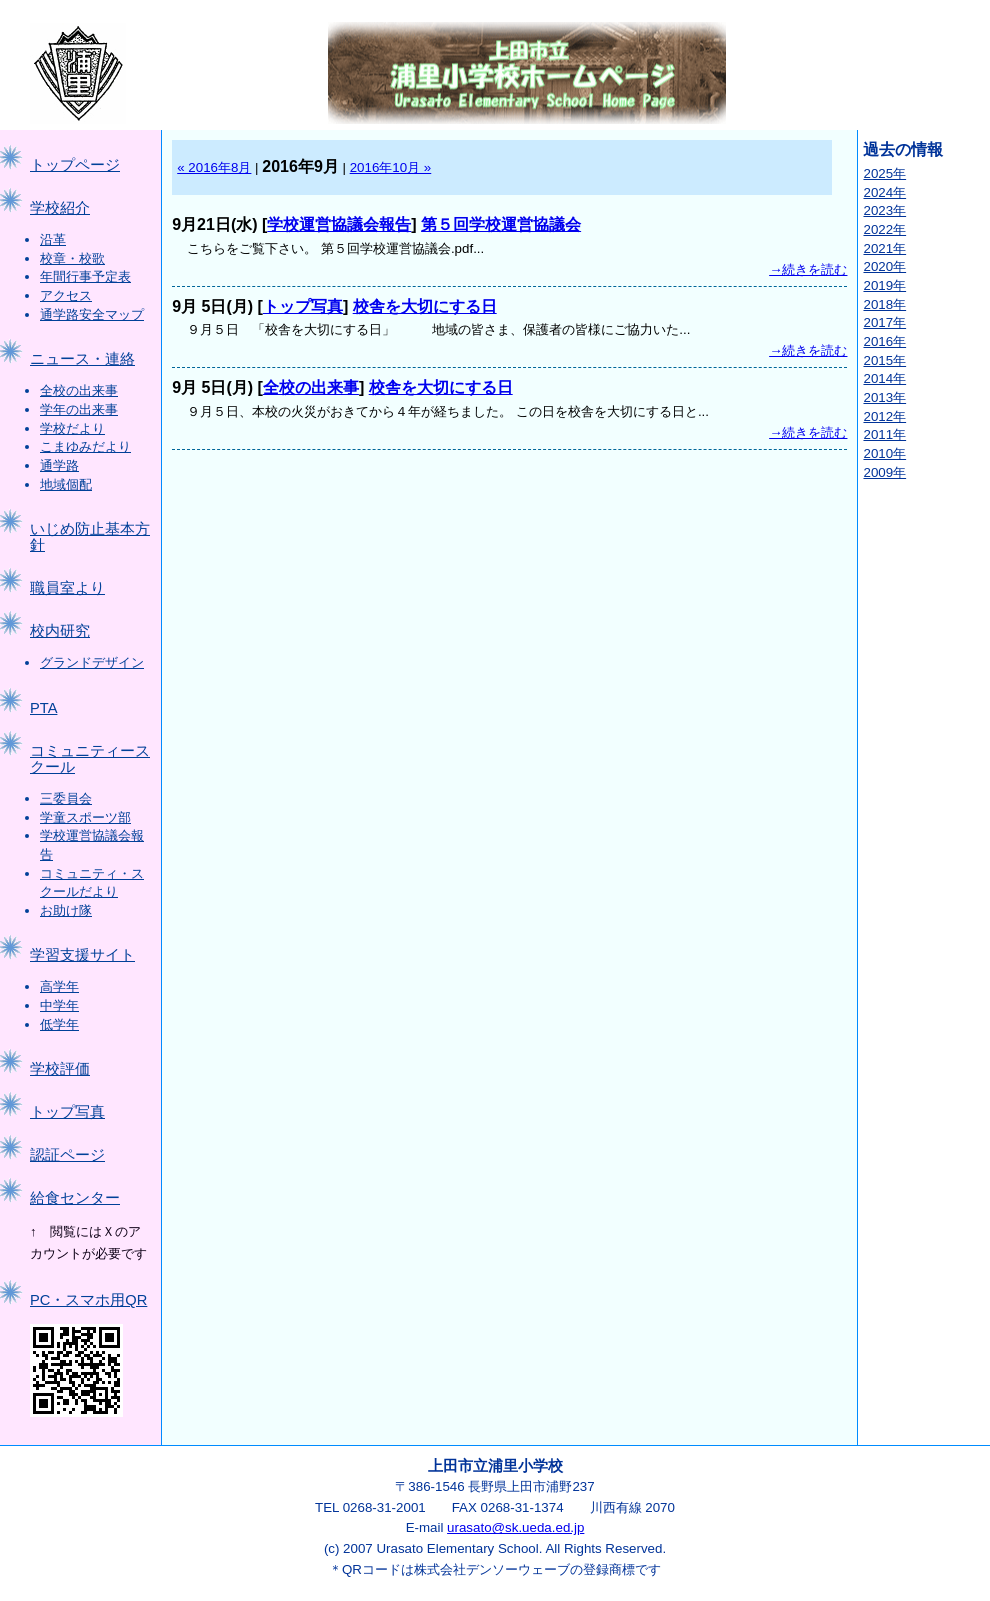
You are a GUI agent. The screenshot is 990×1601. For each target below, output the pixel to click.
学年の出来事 (79, 409)
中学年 (59, 1005)
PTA (43, 708)
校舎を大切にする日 (425, 306)
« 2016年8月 (214, 167)
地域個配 (66, 484)
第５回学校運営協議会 (501, 224)
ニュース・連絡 (82, 359)
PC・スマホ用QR (88, 1300)
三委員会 (66, 798)
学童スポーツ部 (85, 817)
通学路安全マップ (92, 314)
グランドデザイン (92, 662)
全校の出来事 (79, 390)
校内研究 (60, 631)
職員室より (67, 588)
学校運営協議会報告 (339, 224)
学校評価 (60, 1069)
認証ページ (67, 1155)
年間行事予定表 (85, 276)
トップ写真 (67, 1112)
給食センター (75, 1198)
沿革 (53, 239)
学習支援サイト (82, 955)
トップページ (75, 165)
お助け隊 (66, 910)
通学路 (59, 465)
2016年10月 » (391, 167)
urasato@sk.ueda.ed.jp (515, 1527)
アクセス (66, 295)
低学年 (59, 1024)
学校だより (72, 428)
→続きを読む (808, 269)
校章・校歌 (72, 258)
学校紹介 (60, 208)
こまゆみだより (85, 446)
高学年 (59, 986)
